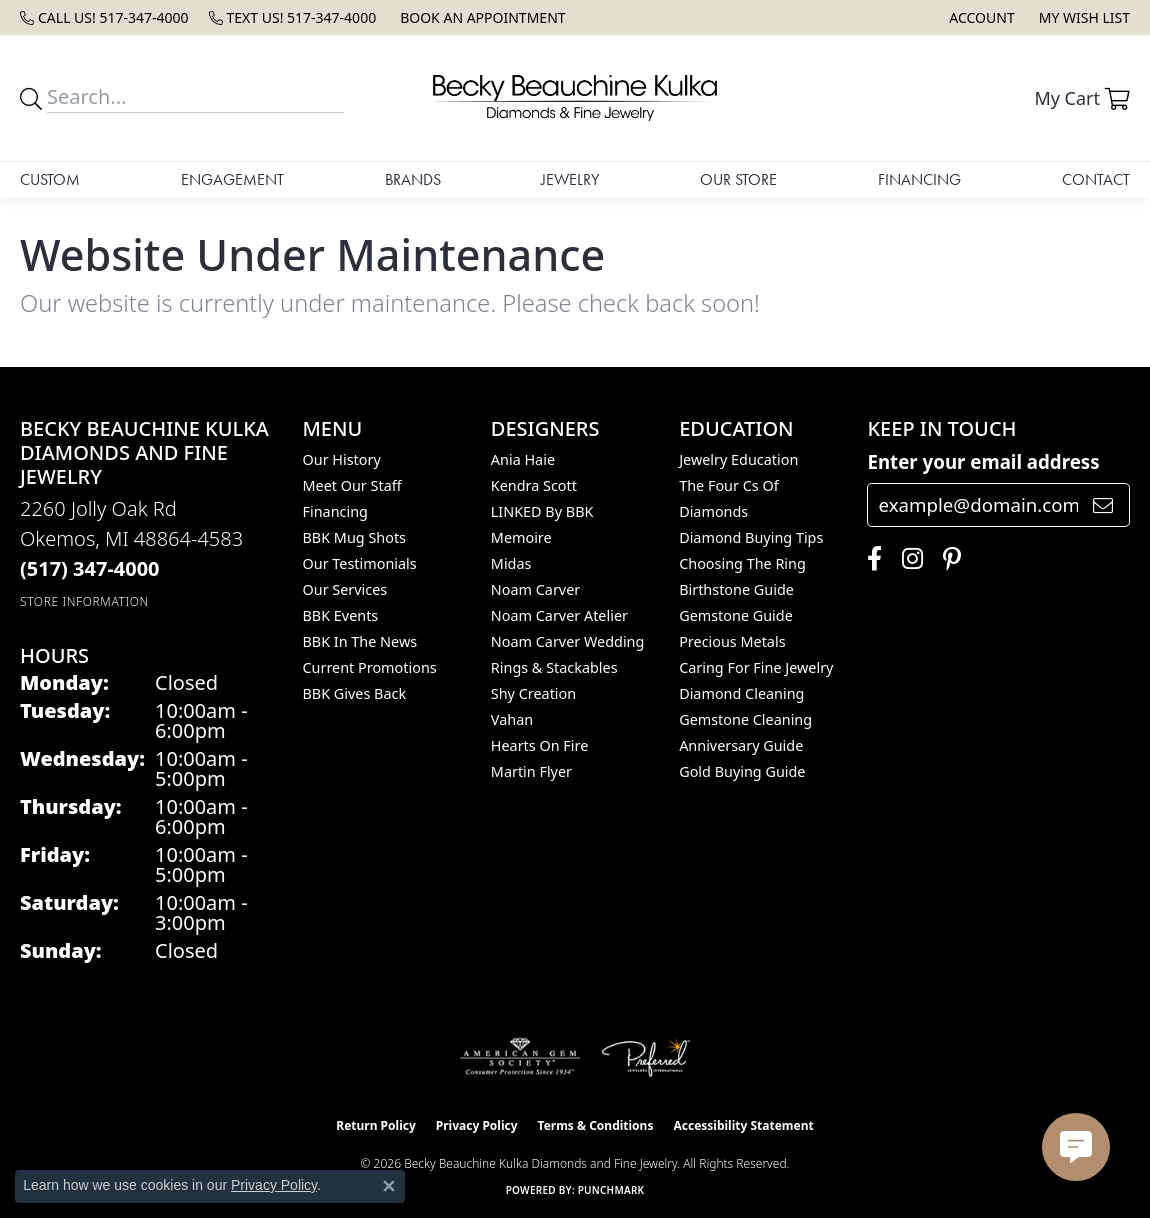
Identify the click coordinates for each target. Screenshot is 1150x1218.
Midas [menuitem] (511, 563)
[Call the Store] (90, 568)
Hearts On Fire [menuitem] (539, 745)
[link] (104, 17)
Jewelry (570, 179)
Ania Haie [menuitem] (523, 459)
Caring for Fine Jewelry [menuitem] (756, 667)
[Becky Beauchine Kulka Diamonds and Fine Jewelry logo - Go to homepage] (574, 98)
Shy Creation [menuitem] (533, 693)
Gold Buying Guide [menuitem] (742, 771)
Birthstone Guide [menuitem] (736, 589)
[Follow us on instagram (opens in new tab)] (907, 559)
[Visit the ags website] (520, 1057)
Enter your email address (983, 461)
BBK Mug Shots (354, 537)
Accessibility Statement (743, 1125)
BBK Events (341, 615)
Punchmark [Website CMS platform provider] (611, 1190)
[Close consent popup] (389, 1186)
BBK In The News (360, 641)
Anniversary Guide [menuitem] (741, 745)
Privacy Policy (477, 1125)
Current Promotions (370, 667)
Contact (1096, 179)
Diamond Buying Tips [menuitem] (751, 537)
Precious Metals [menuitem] (732, 641)
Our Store (738, 179)
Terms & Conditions (596, 1125)
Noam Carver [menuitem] (535, 589)
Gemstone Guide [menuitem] (736, 615)
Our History (342, 459)
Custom (50, 179)
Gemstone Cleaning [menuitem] (745, 719)
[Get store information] (84, 601)
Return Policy (376, 1125)
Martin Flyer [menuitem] (531, 771)
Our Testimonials (360, 563)
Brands (413, 179)
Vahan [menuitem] (512, 719)
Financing (919, 179)
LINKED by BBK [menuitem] (542, 511)
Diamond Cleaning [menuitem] (741, 693)
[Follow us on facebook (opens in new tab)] (869, 559)
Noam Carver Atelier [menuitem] (559, 615)
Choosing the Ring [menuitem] (742, 563)
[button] (979, 17)
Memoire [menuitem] (521, 537)
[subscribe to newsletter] (1103, 505)
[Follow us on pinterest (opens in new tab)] (947, 559)
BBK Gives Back (355, 693)
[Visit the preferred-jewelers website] (646, 1057)
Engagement (232, 179)
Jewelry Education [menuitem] (738, 459)
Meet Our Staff (352, 485)
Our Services (345, 589)
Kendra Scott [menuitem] (534, 485)
